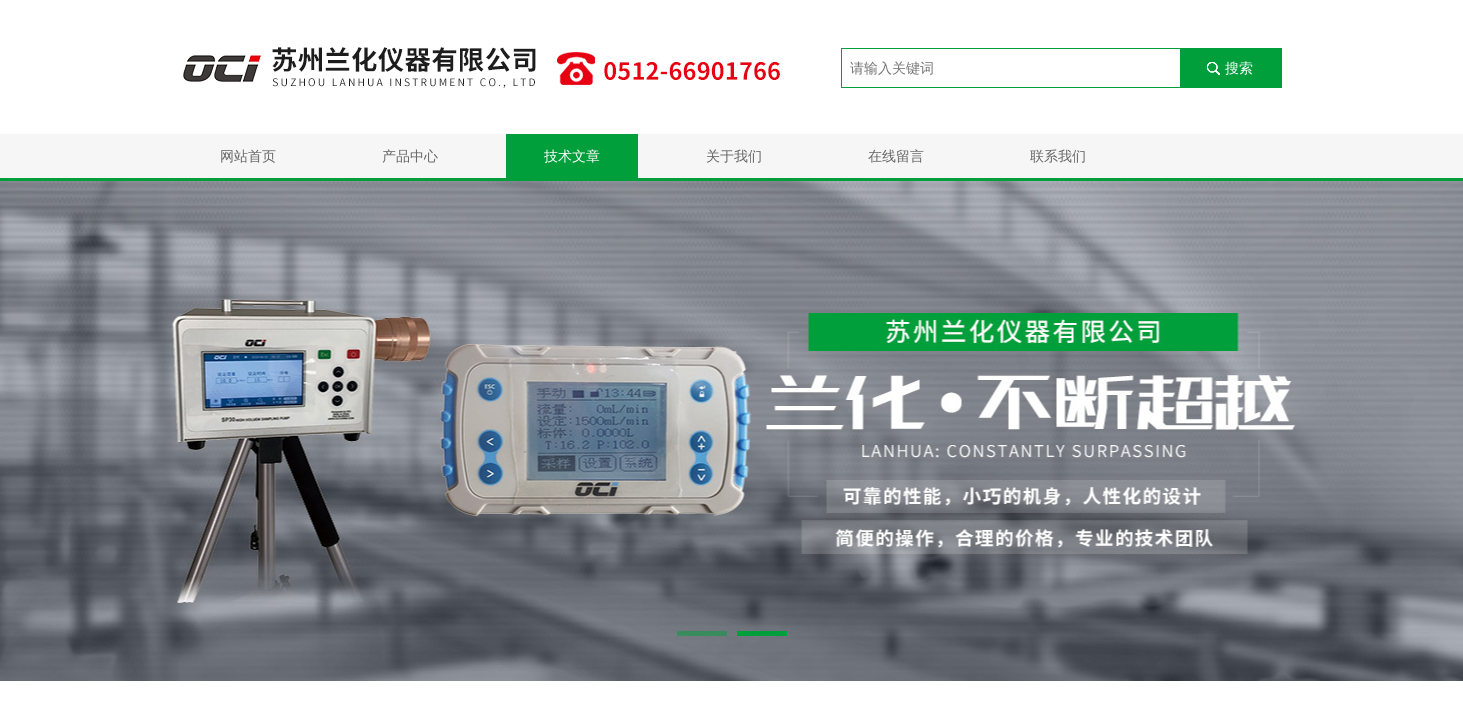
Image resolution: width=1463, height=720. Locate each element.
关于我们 (734, 156)
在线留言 (896, 156)
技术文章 (572, 156)
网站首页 (248, 156)
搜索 (1239, 68)
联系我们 (1058, 156)
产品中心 (410, 156)
